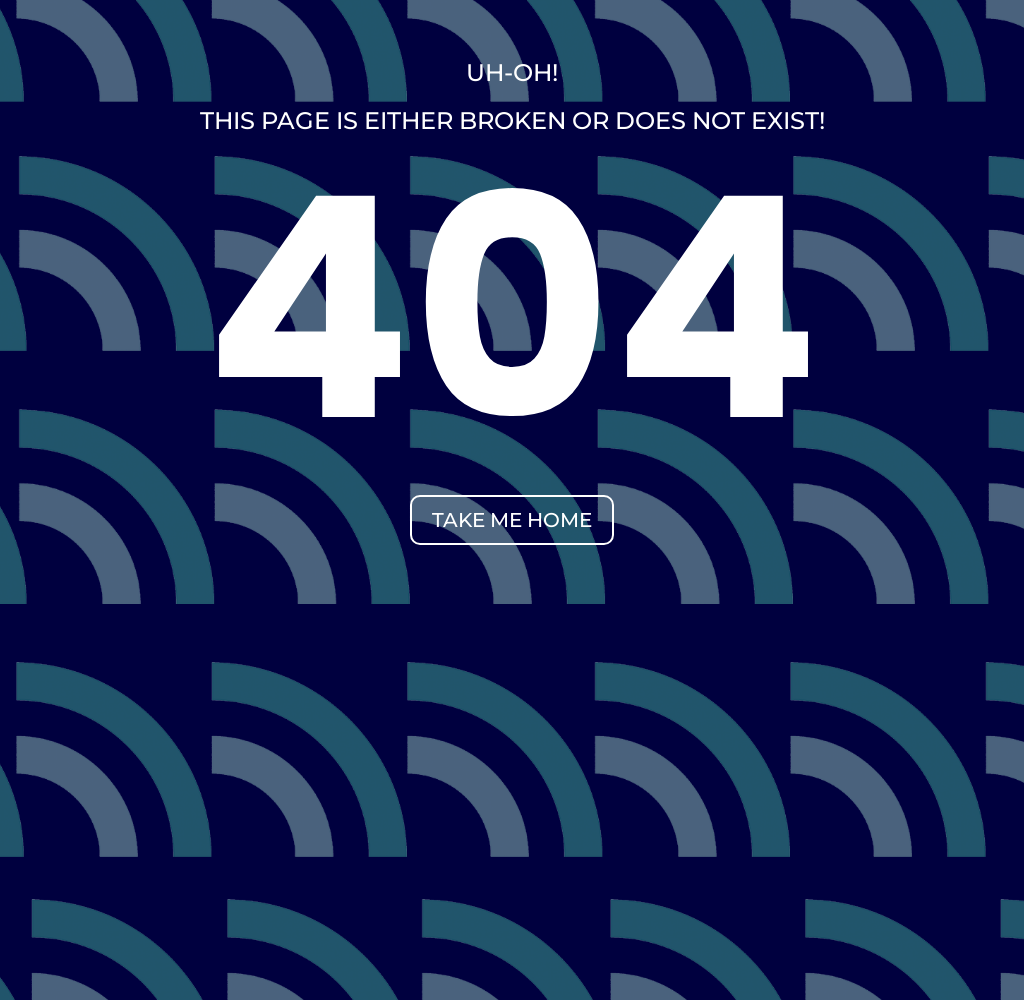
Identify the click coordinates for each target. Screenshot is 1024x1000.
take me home (512, 520)
